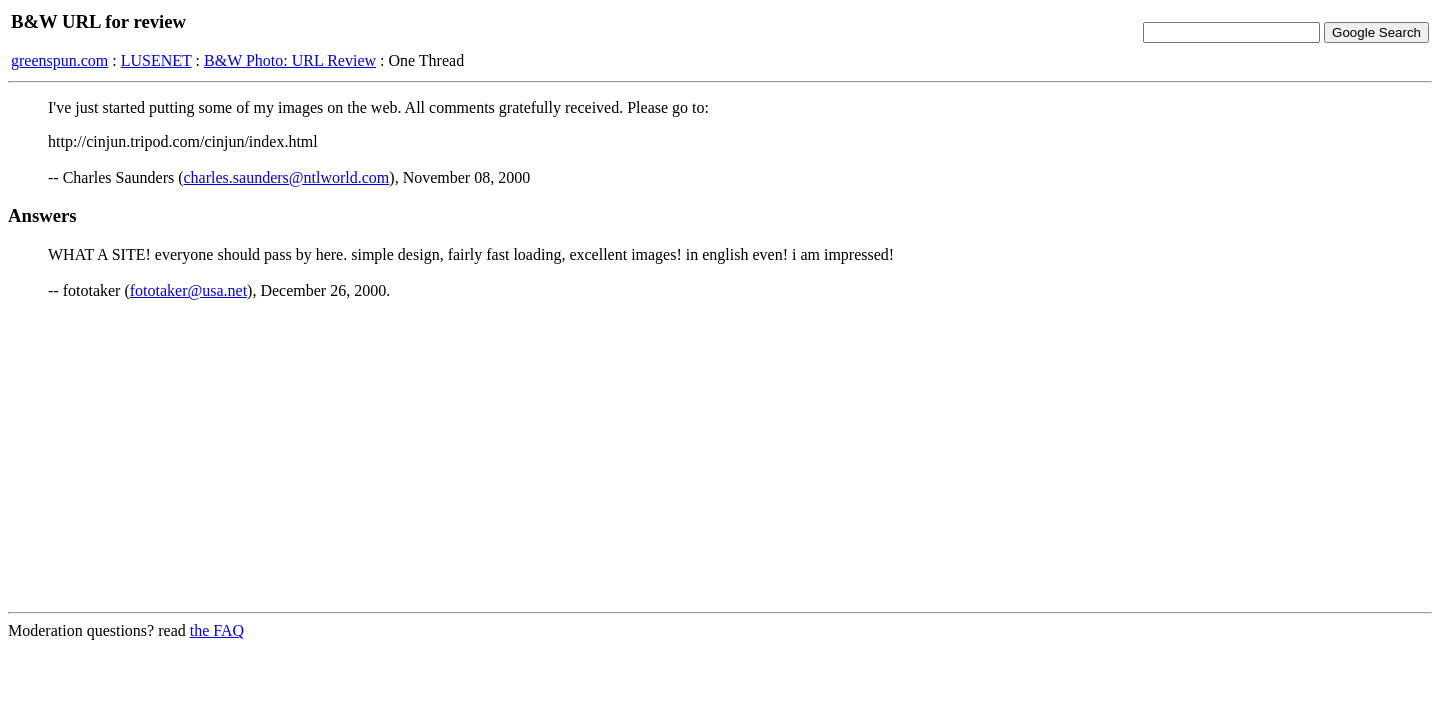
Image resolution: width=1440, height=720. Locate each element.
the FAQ (217, 630)
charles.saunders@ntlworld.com (287, 177)
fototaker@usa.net (188, 290)
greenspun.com (59, 60)
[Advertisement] (720, 456)
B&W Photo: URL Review (290, 60)
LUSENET (156, 60)
